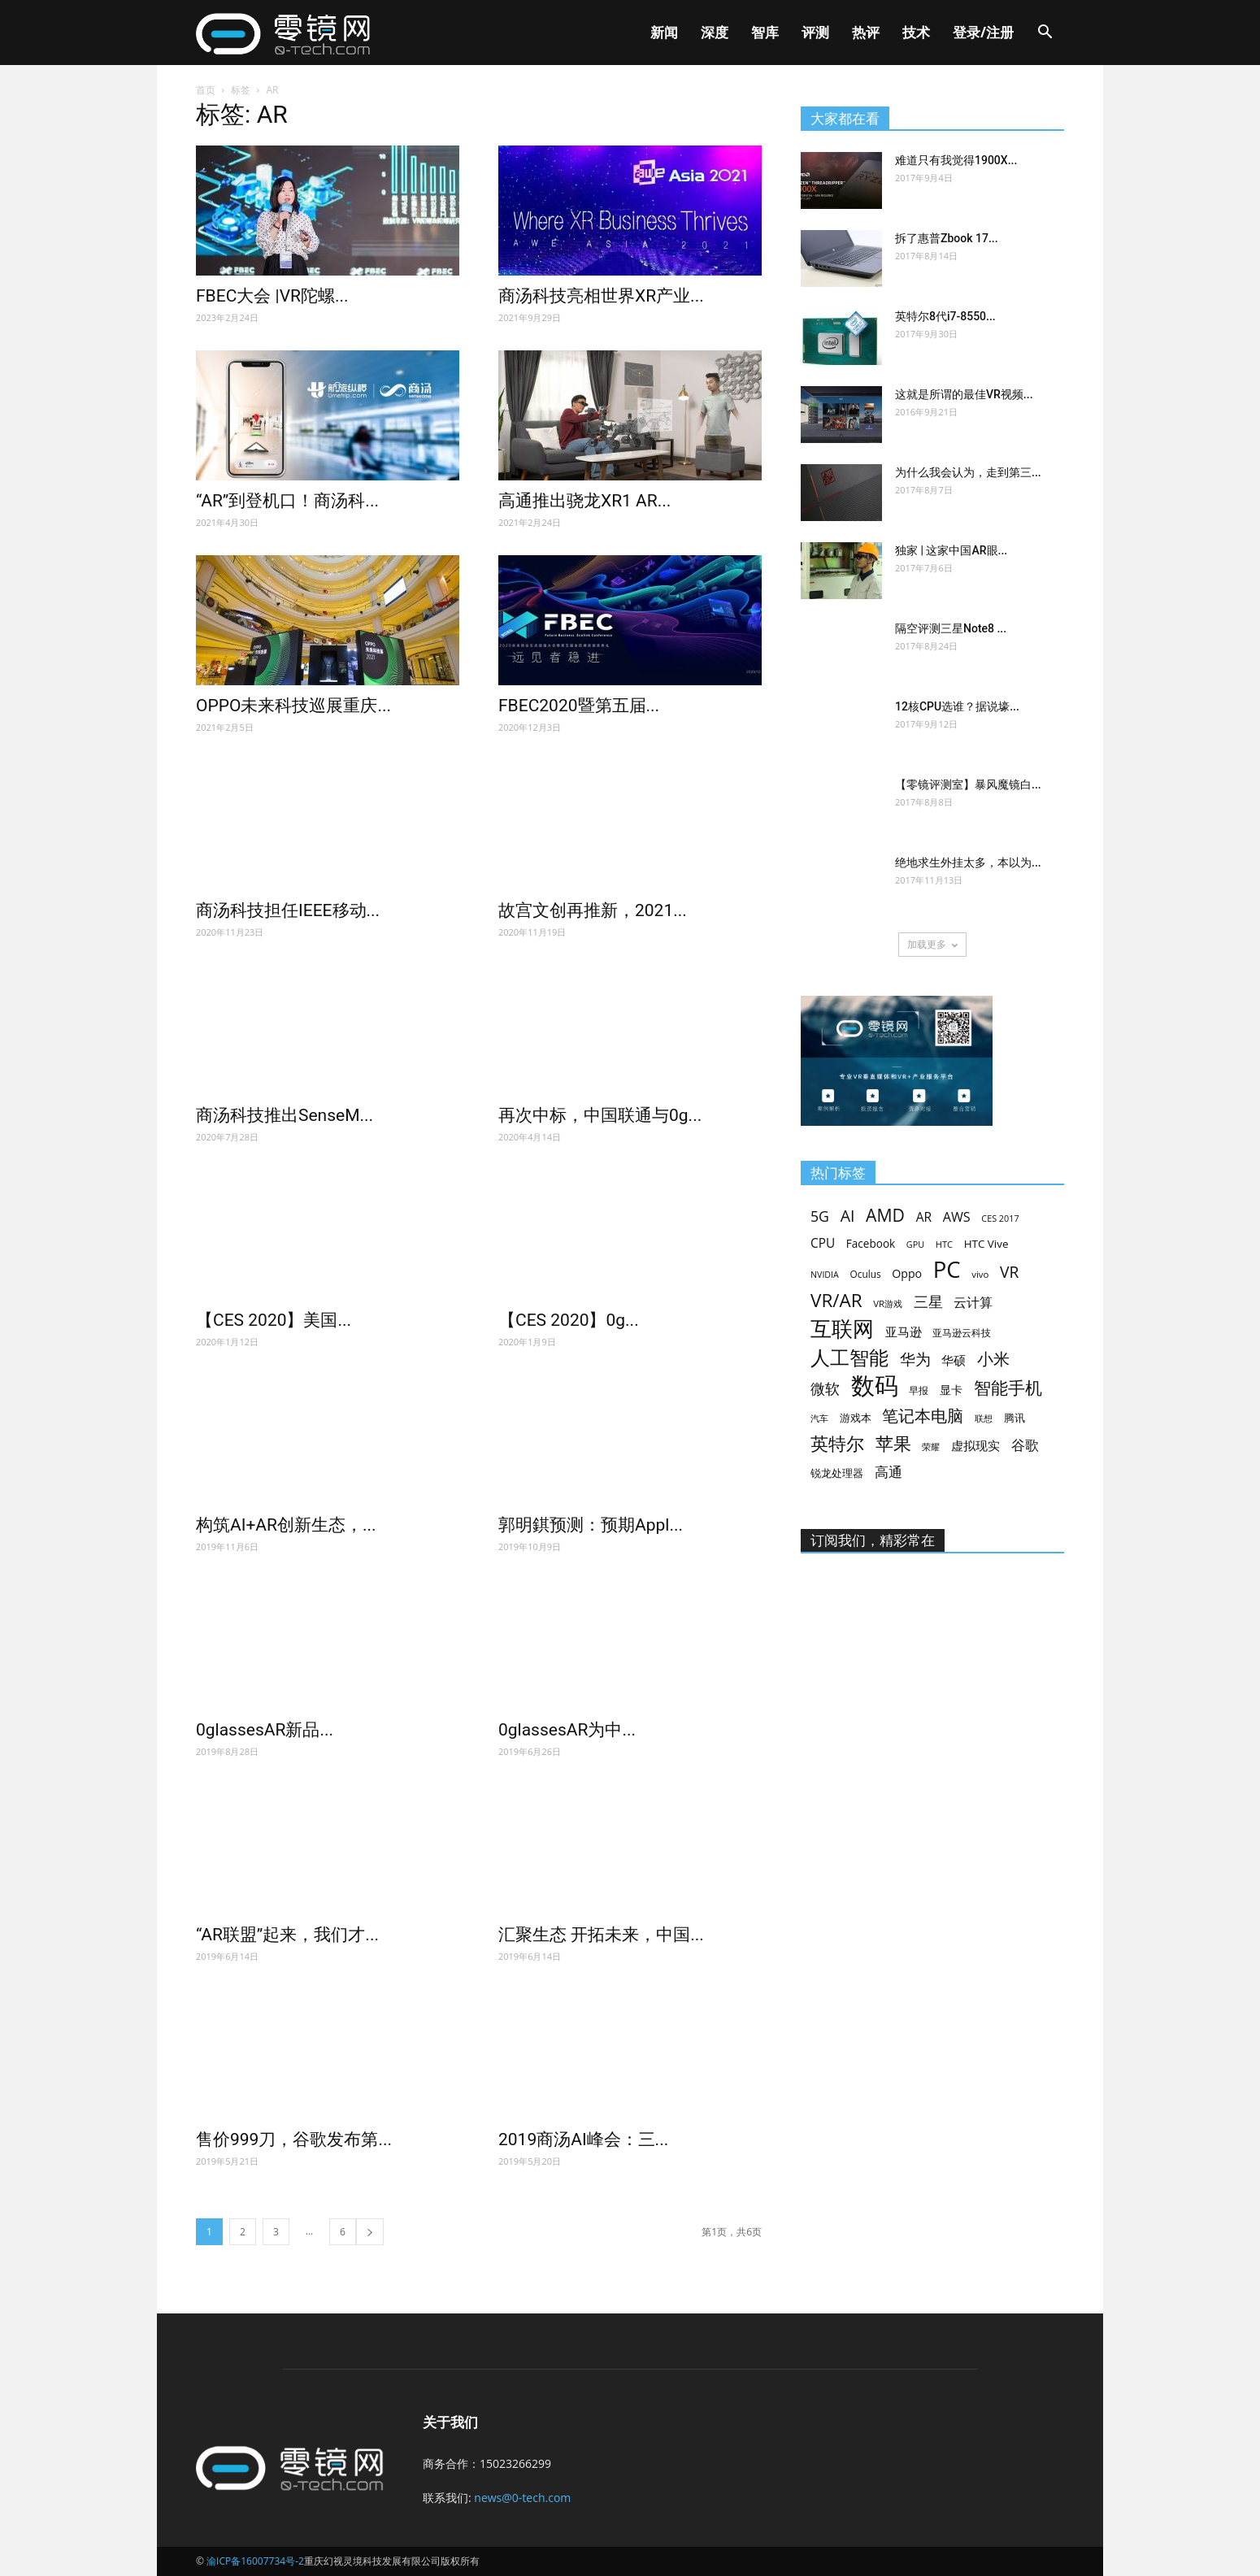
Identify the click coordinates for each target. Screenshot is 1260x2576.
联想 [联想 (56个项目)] (984, 1418)
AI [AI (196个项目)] (848, 1215)
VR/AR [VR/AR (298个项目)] (836, 1300)
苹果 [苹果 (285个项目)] (893, 1443)
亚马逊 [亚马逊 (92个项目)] (903, 1331)
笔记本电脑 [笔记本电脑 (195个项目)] (922, 1415)
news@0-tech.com (522, 2497)
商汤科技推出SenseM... (284, 1115)
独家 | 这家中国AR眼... (951, 550)
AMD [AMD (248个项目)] (885, 1214)
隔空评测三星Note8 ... (950, 628)
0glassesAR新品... (264, 1730)
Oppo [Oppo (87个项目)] (907, 1273)
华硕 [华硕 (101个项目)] (953, 1360)
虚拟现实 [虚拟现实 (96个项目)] (975, 1445)
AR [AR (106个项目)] (924, 1217)
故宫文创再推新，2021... (592, 910)
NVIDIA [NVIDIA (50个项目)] (824, 1274)
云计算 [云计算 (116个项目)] (973, 1302)
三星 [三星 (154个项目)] (928, 1301)
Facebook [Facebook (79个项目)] (870, 1243)
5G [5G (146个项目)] (819, 1216)
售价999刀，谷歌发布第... (294, 2139)
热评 (866, 32)
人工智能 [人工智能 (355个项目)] (849, 1357)
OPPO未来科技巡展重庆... (293, 705)
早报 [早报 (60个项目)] (918, 1390)
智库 (765, 32)
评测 (815, 32)
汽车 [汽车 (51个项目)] (819, 1418)
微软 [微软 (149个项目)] (825, 1388)
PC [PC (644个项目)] (947, 1269)
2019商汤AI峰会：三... (583, 2139)
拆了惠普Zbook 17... (946, 238)
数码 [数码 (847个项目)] (874, 1385)
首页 (205, 90)
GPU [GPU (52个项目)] (915, 1244)
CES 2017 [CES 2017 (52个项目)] (1000, 1218)
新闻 (664, 32)
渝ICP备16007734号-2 (255, 2561)
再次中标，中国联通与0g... (600, 1115)
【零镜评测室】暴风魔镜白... (968, 784)
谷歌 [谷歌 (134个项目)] (1025, 1444)
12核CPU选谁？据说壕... (957, 706)
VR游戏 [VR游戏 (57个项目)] (887, 1303)
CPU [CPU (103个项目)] (822, 1243)
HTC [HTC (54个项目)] (944, 1244)
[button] (1044, 33)
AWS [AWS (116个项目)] (957, 1217)
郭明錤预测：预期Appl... (590, 1525)
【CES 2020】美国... (273, 1320)
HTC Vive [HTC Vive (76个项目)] (986, 1243)
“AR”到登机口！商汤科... (287, 500)
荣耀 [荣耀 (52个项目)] (931, 1446)
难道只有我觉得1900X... (956, 160)
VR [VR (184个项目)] (1009, 1271)
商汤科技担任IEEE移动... (288, 910)
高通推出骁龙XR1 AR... (584, 500)
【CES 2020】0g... (568, 1320)
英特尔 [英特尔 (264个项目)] (837, 1443)
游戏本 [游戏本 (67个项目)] (855, 1418)
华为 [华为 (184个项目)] (915, 1358)
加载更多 (932, 944)
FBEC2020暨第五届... (578, 705)
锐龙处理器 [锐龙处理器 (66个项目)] (836, 1473)
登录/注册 (983, 32)
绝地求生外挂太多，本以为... (968, 862)
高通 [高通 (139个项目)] (888, 1471)
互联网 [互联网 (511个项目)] (842, 1328)
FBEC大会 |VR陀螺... (272, 296)
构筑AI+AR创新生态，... (286, 1525)
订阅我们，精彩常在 (872, 1540)
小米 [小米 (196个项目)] (993, 1358)
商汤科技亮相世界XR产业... (601, 296)
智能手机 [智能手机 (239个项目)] (1008, 1388)
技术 (916, 32)
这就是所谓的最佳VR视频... (964, 394)
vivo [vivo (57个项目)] (979, 1274)
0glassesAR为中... (567, 1730)
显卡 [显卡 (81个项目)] (951, 1389)
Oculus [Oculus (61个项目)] (864, 1273)
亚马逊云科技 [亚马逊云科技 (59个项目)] (961, 1332)
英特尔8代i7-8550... (945, 316)
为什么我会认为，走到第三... (968, 472)
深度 (714, 32)
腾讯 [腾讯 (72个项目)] (1014, 1417)
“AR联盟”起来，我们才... (287, 1934)
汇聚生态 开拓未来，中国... (601, 1934)
